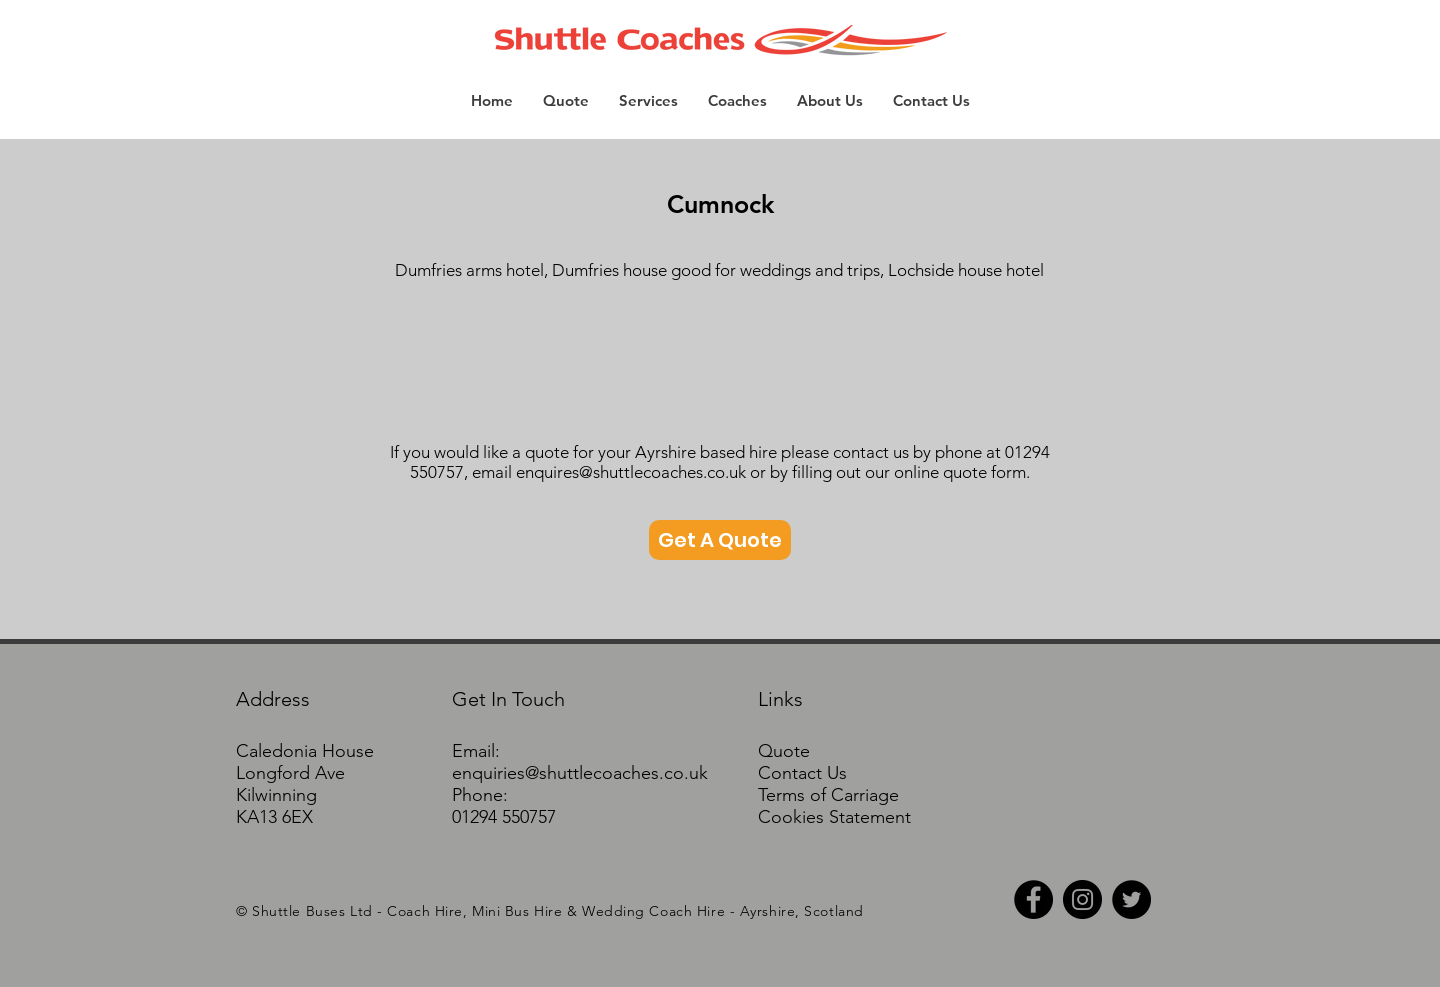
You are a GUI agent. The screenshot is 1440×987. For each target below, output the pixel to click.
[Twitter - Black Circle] (1131, 899)
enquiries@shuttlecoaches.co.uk (580, 773)
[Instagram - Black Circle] (1082, 899)
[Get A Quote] (720, 540)
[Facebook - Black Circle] (1033, 899)
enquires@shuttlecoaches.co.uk (631, 472)
